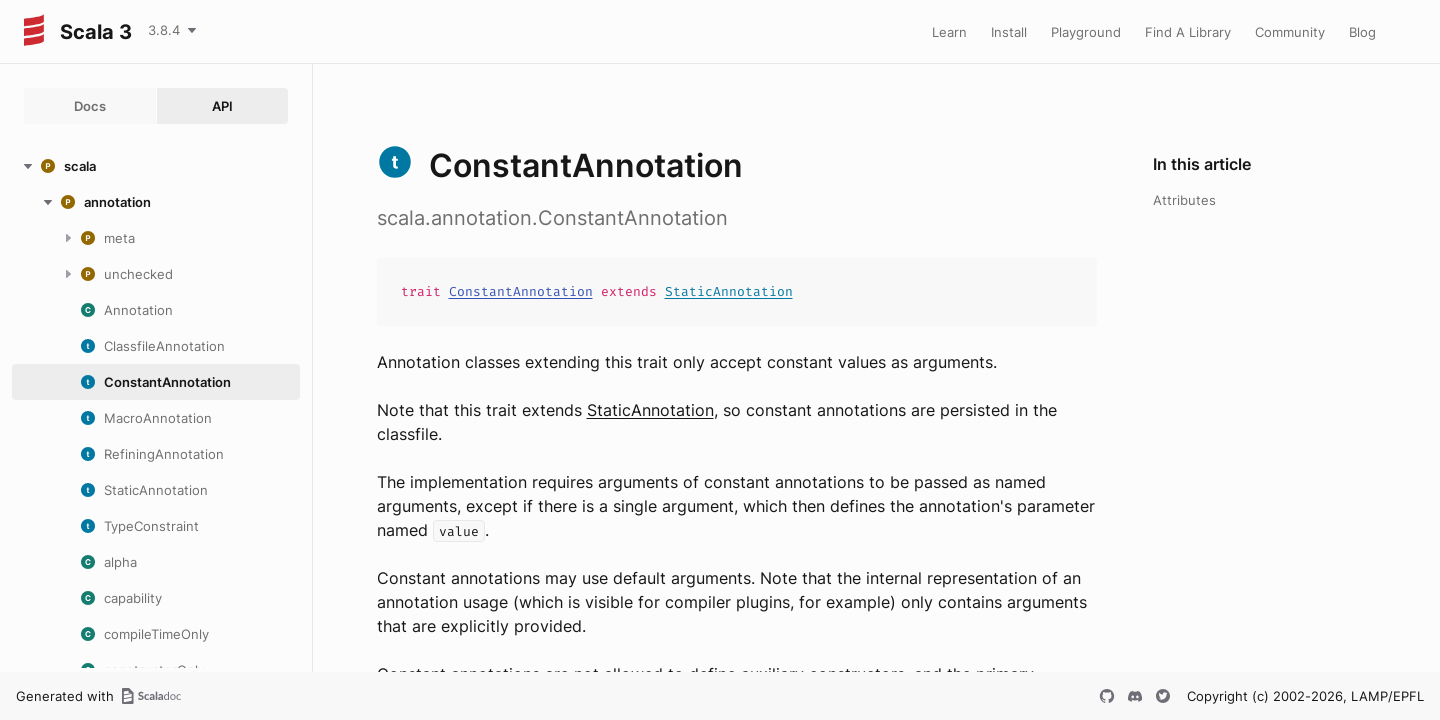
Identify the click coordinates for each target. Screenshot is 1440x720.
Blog (1362, 32)
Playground (1086, 32)
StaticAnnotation (729, 291)
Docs (90, 106)
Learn (949, 32)
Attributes (1184, 200)
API (222, 106)
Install (1009, 32)
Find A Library (1188, 32)
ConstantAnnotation (521, 291)
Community (1290, 32)
